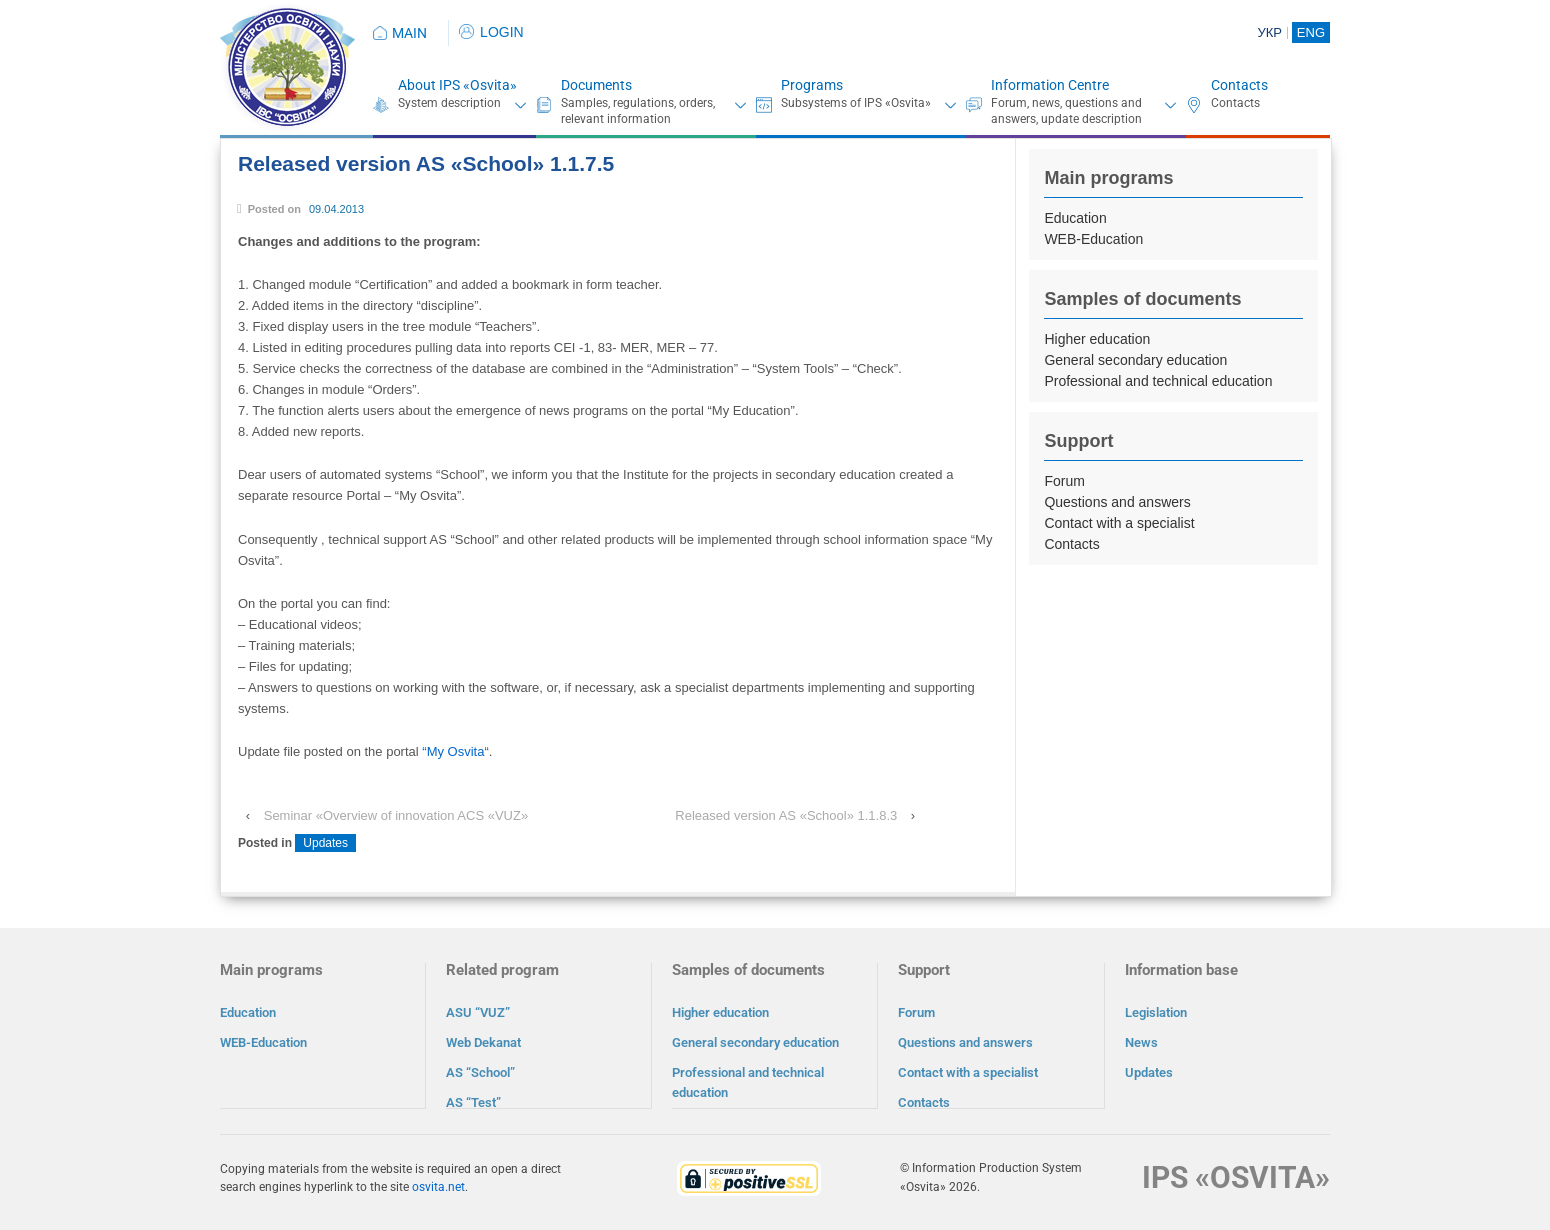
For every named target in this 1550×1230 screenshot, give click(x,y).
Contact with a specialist (1119, 523)
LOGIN (491, 32)
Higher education (1097, 339)
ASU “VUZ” (478, 1012)
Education (1075, 218)
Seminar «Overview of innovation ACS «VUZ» (396, 815)
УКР (1269, 32)
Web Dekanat (483, 1042)
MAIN (409, 33)
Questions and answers (1117, 502)
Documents (596, 85)
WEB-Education (1093, 239)
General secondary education (1135, 360)
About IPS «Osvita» (457, 85)
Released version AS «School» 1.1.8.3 (786, 815)
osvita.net (438, 1186)
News (1141, 1042)
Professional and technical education (1158, 381)
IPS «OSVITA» (1236, 1176)
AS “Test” (473, 1102)
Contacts (1239, 85)
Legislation (1156, 1012)
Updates (325, 843)
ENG (1311, 32)
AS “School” (480, 1072)
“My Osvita (453, 751)
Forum (1064, 481)
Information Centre (1050, 85)
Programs (812, 85)
